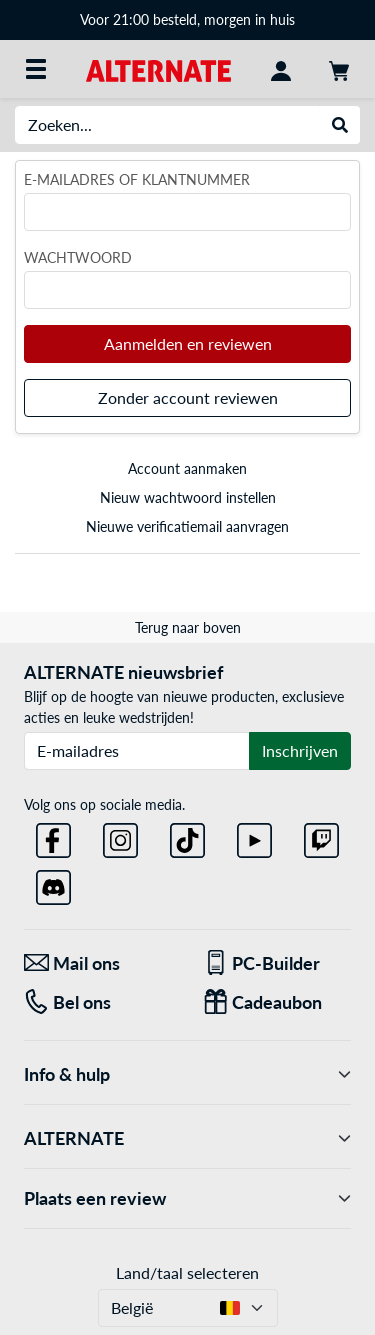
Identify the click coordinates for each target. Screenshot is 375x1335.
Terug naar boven (188, 627)
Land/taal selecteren (187, 1272)
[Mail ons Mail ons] (98, 963)
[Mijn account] (281, 69)
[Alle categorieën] (36, 69)
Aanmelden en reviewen (188, 343)
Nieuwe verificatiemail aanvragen (187, 526)
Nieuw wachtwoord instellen (188, 497)
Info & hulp (187, 1074)
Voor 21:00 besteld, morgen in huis (187, 19)
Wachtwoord (78, 257)
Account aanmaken (187, 468)
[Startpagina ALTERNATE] (158, 68)
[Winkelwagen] (339, 69)
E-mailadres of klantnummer (137, 179)
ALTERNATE (187, 1138)
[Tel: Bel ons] (98, 1002)
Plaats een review (187, 1198)
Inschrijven (300, 750)
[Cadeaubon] (277, 1002)
